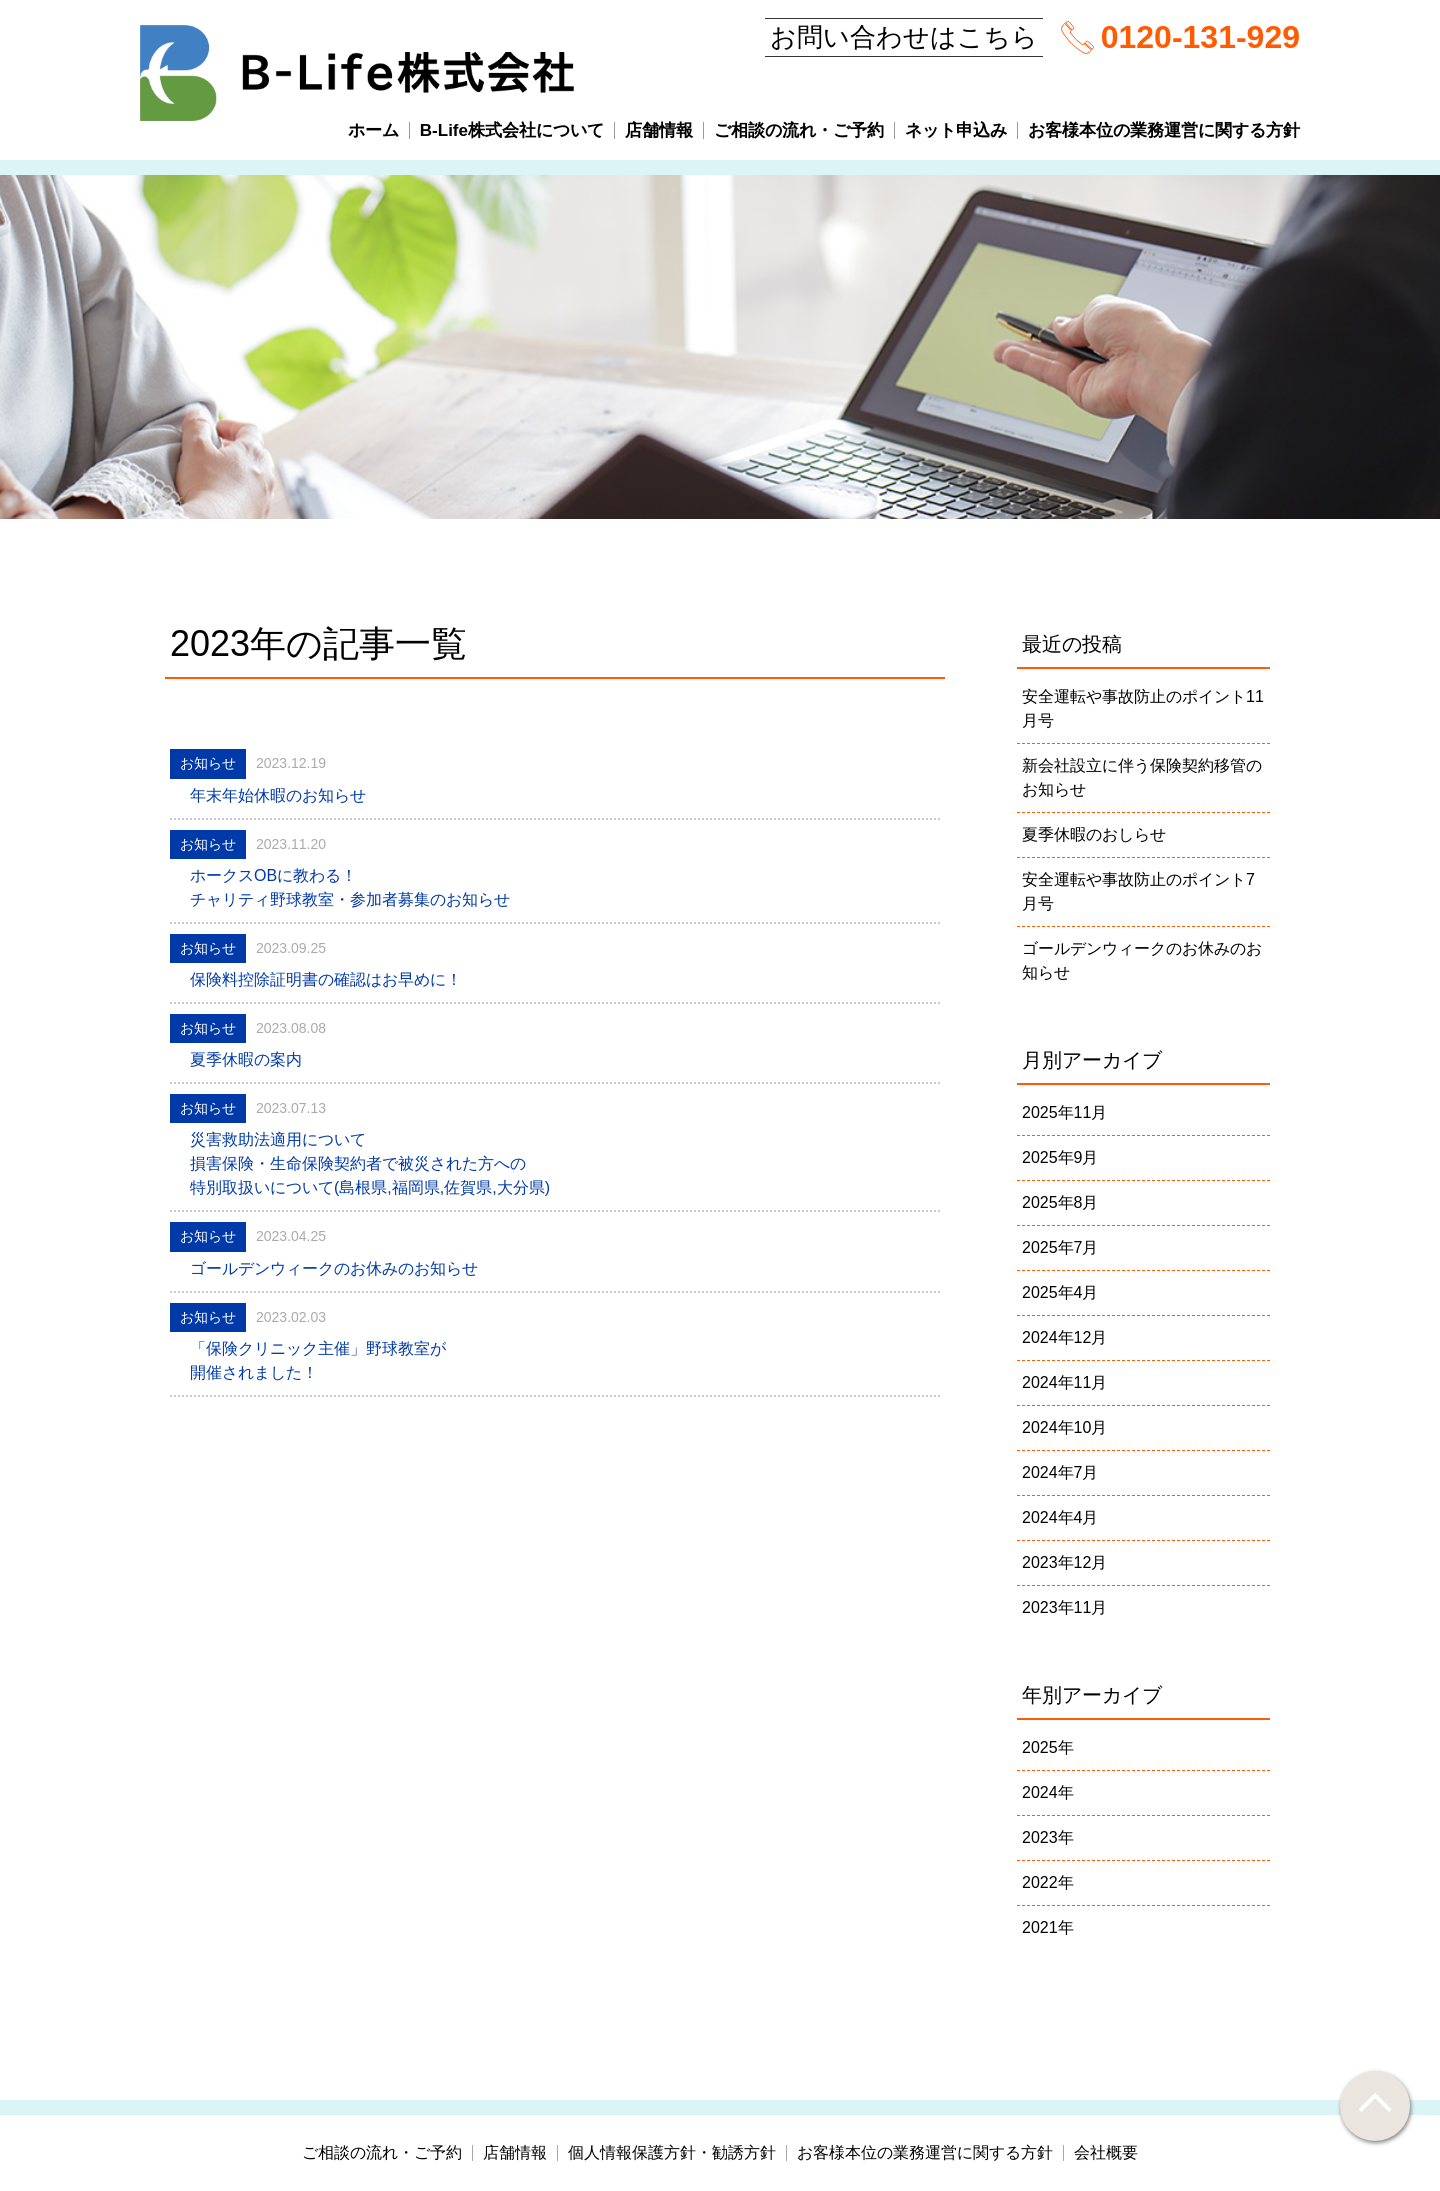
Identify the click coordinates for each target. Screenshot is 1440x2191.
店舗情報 (659, 130)
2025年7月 (1060, 1247)
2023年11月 (1064, 1607)
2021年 (1048, 1927)
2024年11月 (1064, 1382)
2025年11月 (1064, 1112)
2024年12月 (1064, 1337)
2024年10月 (1064, 1427)
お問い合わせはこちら (904, 37)
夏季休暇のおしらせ (1094, 834)
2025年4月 (1060, 1292)
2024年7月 (1060, 1472)
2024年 (1048, 1792)
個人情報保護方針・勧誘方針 (672, 2153)
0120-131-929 (1200, 37)
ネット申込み (956, 130)
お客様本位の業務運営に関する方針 (1164, 130)
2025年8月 (1060, 1202)
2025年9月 (1060, 1157)
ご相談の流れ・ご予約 (799, 130)
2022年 (1048, 1882)
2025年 (1048, 1747)
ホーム (373, 130)
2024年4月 (1060, 1517)
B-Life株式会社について (512, 130)
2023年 (1048, 1837)
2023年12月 (1064, 1562)
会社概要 (1106, 2153)
